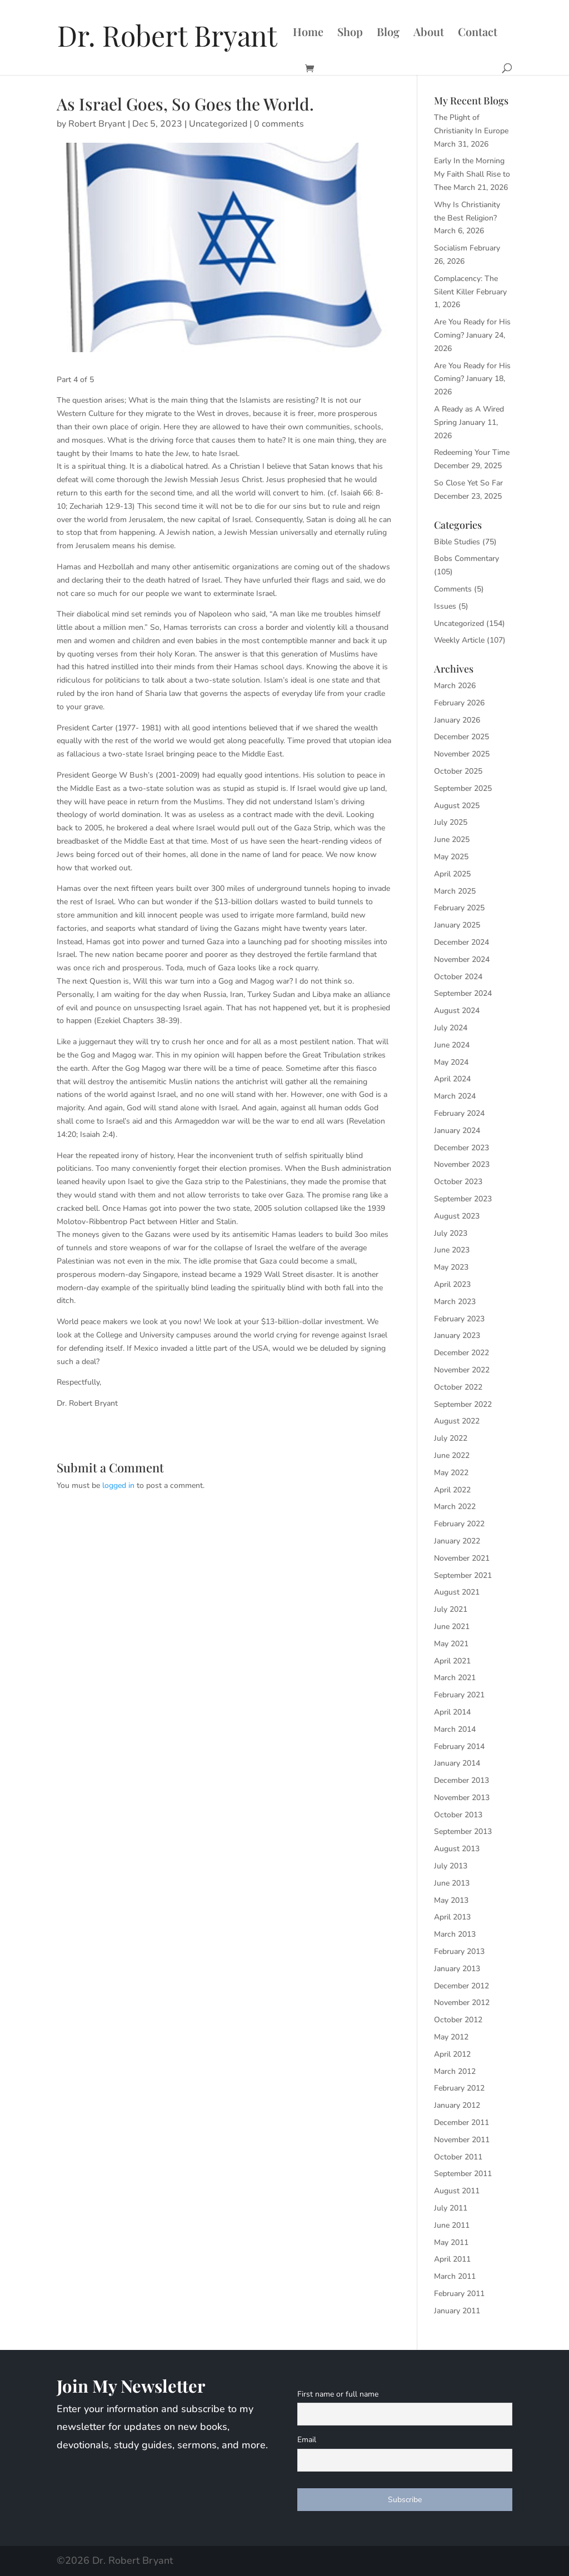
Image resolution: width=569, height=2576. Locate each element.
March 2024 (455, 1096)
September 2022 (463, 1404)
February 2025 (459, 908)
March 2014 (455, 1729)
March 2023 (455, 1301)
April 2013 (452, 1917)
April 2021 (452, 1661)
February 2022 (459, 1523)
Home (308, 33)
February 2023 (459, 1319)
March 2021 (455, 1677)
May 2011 (451, 2242)
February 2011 (459, 2293)
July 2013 (450, 1866)
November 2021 (462, 1558)
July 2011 (450, 2208)
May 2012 (451, 2037)
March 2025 (455, 891)
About (428, 33)
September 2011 (463, 2173)
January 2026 (457, 720)
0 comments (279, 124)
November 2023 (462, 1164)
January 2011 (457, 2311)
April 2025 (452, 874)
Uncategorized (218, 124)
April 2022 (452, 1490)
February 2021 (459, 1695)
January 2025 (457, 925)
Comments (453, 589)
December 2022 (461, 1352)
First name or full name (337, 2394)
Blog (388, 33)
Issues (445, 606)
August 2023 (457, 1216)
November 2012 (462, 2002)
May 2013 (451, 1900)
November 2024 (462, 959)
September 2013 (463, 1831)
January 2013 (457, 1968)
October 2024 (458, 976)
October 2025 (458, 771)
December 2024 (461, 942)
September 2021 (463, 1575)
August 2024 (457, 1010)
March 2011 (455, 2276)
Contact (477, 33)
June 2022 (452, 1455)
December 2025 (461, 736)
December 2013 (461, 1780)
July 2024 (450, 1028)
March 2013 (455, 1934)
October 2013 (458, 1815)
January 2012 (457, 2105)
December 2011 (461, 2122)
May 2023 (451, 1267)
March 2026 (455, 685)
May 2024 (451, 1062)
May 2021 (451, 1643)
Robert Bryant (97, 124)
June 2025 (452, 839)
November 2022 (462, 1370)
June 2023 (452, 1250)
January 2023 (457, 1335)
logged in (118, 1485)
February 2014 (459, 1746)
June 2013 (452, 1883)
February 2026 (459, 703)
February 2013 (459, 1951)
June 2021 (452, 1626)
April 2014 (452, 1712)
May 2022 (451, 1472)
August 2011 (457, 2191)
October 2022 (458, 1387)
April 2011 (452, 2259)
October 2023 (458, 1181)
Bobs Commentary (466, 558)
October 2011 (458, 2157)
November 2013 (462, 1797)
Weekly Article (459, 640)
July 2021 (450, 1609)
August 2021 (457, 1592)
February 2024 (459, 1113)
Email (306, 2439)
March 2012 (455, 2071)
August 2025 (457, 805)
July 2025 (450, 822)
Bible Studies (457, 542)
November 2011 (462, 2139)
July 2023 (450, 1233)
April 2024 (452, 1079)
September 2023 (463, 1199)
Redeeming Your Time (472, 452)
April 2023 (452, 1284)
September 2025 (463, 788)
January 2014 (457, 1763)
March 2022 (455, 1506)
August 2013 (457, 1848)
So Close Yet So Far (468, 483)
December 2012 (461, 1986)
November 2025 (462, 754)
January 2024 (457, 1130)
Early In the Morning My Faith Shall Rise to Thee (472, 174)
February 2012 (459, 2088)
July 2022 (450, 1438)
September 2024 (463, 993)
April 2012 (452, 2054)
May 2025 (451, 856)
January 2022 (457, 1541)
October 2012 (458, 2019)
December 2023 (461, 1147)
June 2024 (452, 1045)
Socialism (450, 248)
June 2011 (452, 2225)
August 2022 (457, 1421)
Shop (350, 33)
